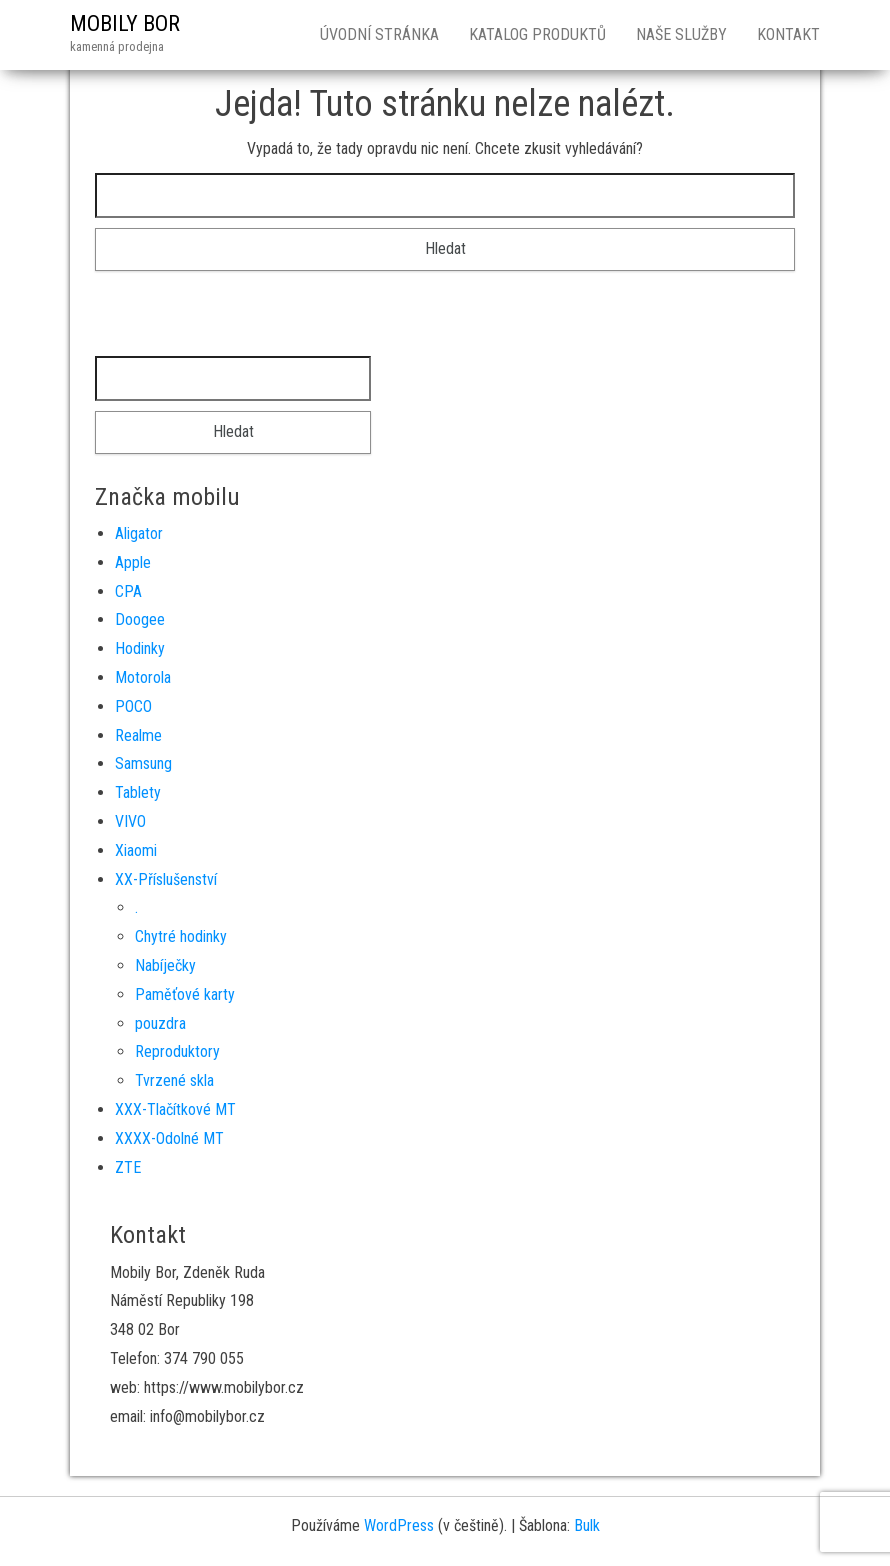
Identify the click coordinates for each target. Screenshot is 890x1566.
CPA (128, 591)
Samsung (143, 763)
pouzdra (160, 1023)
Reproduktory (177, 1051)
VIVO (130, 821)
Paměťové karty (185, 994)
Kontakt (788, 34)
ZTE (128, 1167)
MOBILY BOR (125, 23)
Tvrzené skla (174, 1080)
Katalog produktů (537, 34)
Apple (133, 562)
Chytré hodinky (181, 936)
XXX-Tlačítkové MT (175, 1109)
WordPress (399, 1525)
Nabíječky (165, 965)
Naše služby (681, 34)
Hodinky (140, 648)
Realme (138, 735)
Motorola (143, 677)
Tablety (138, 792)
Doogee (140, 619)
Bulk (587, 1525)
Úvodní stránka (379, 34)
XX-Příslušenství (166, 879)
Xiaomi (136, 850)
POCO (133, 706)
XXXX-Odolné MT (169, 1138)
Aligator (139, 533)
